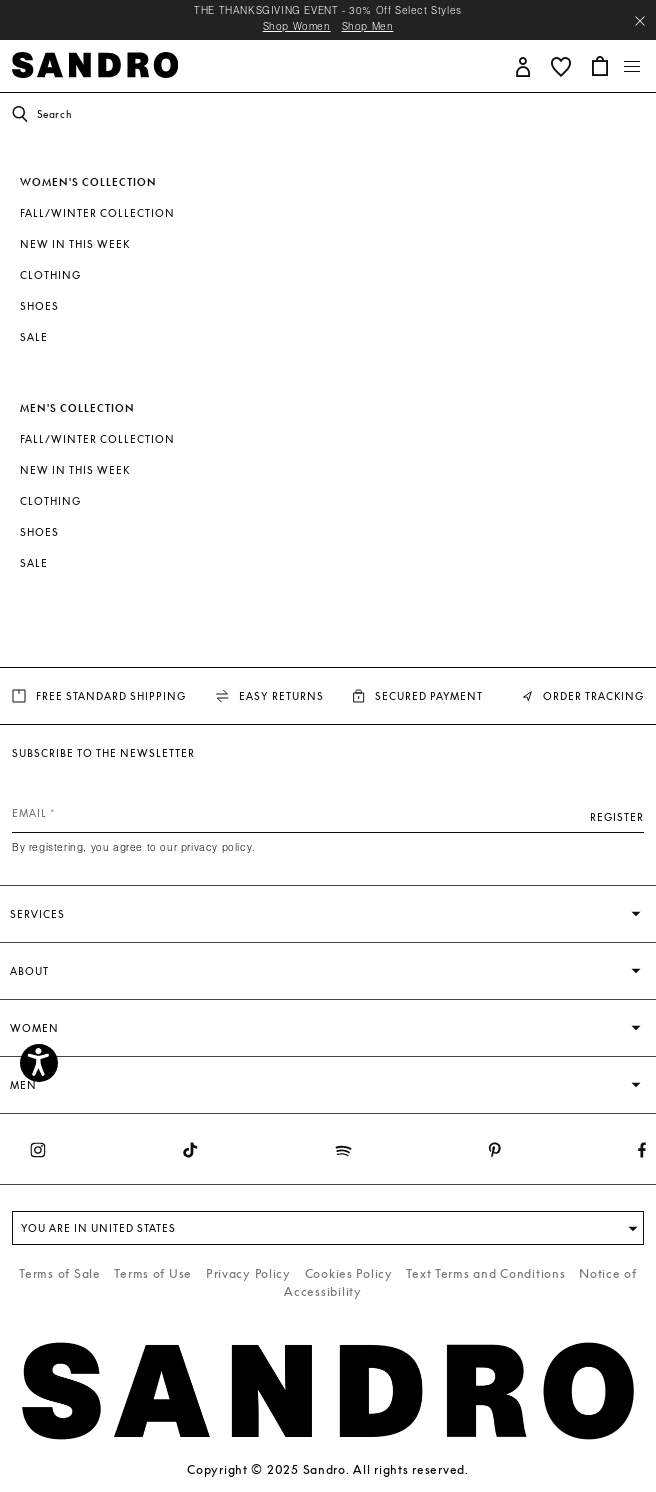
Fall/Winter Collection (97, 213)
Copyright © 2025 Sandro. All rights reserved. (327, 1469)
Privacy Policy (248, 1273)
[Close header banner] (640, 21)
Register (617, 817)
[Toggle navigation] (632, 67)
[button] (523, 65)
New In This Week (75, 244)
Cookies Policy (349, 1273)
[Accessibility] (39, 1063)
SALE (34, 337)
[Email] (328, 813)
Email (29, 813)
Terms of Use (153, 1273)
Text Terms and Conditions (485, 1273)
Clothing (50, 275)
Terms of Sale (59, 1273)
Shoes (39, 306)
